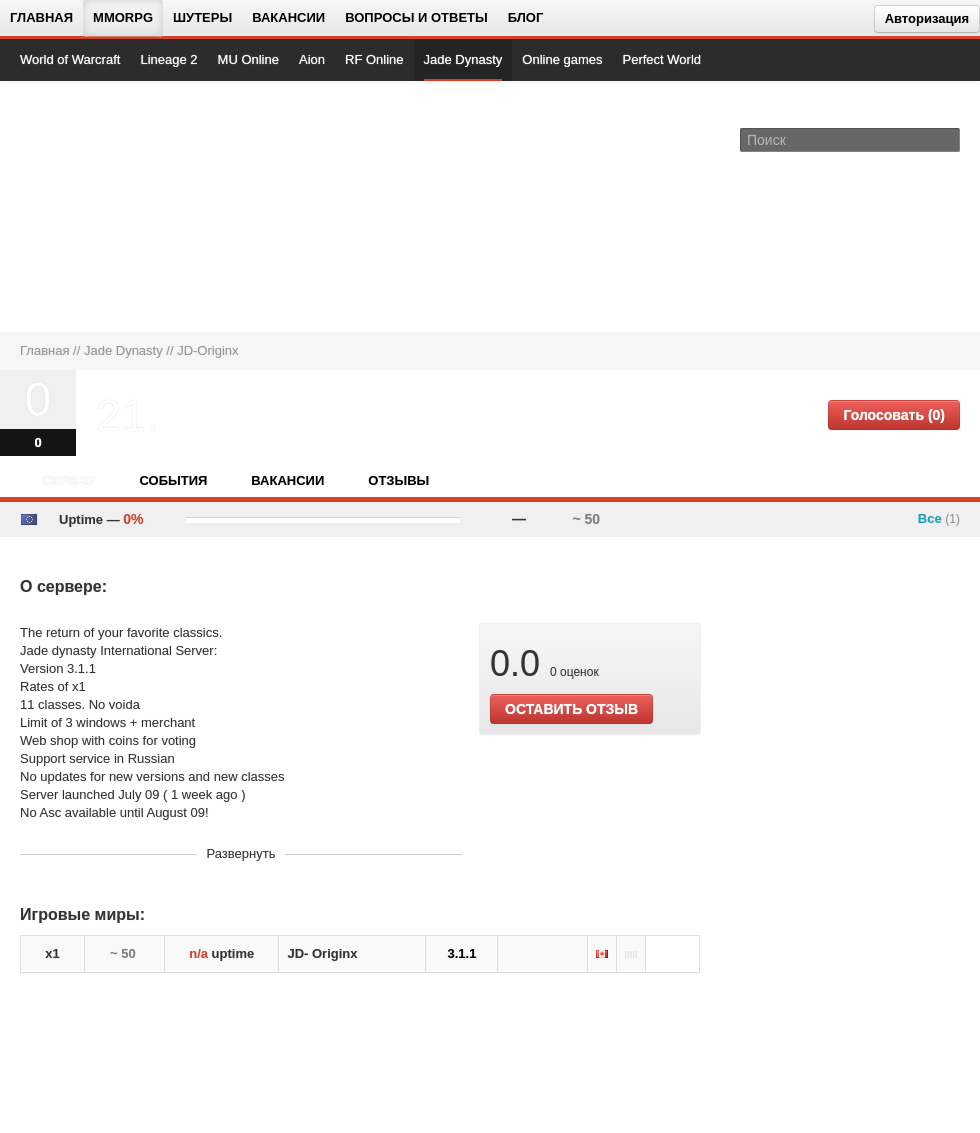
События (173, 480)
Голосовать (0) (894, 415)
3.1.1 (461, 953)
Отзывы (398, 480)
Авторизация (927, 18)
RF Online (374, 59)
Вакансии (288, 17)
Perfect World (662, 59)
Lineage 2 (168, 59)
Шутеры (202, 17)
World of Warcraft (70, 59)
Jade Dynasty (463, 59)
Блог (526, 17)
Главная (41, 17)
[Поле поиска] (948, 139)
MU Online (248, 59)
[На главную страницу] (87, 206)
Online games (562, 59)
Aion (312, 59)
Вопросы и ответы (416, 17)
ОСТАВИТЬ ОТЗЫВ (571, 709)
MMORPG (123, 17)
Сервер (68, 480)
